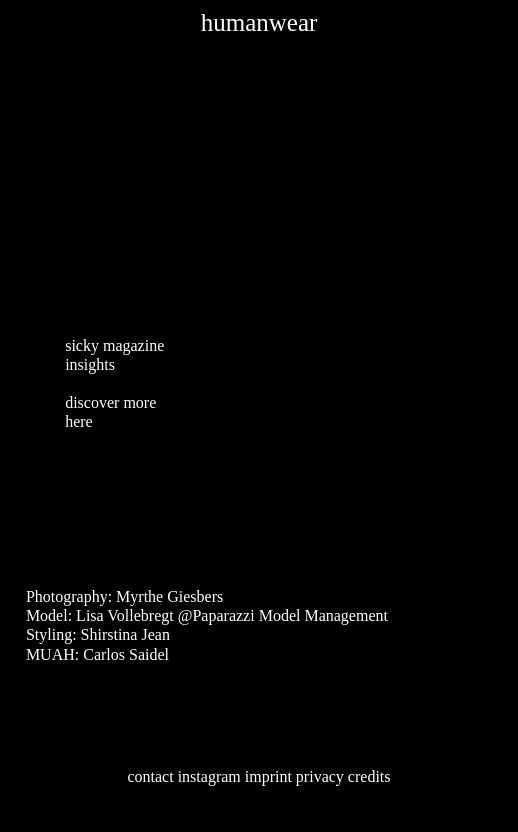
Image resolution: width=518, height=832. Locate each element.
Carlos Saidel (126, 654)
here (79, 421)
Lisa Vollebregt (125, 615)
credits (369, 776)
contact (150, 776)
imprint (268, 776)
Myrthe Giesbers (169, 596)
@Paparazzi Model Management (283, 615)
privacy (320, 776)
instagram (209, 776)
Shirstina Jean (125, 634)
